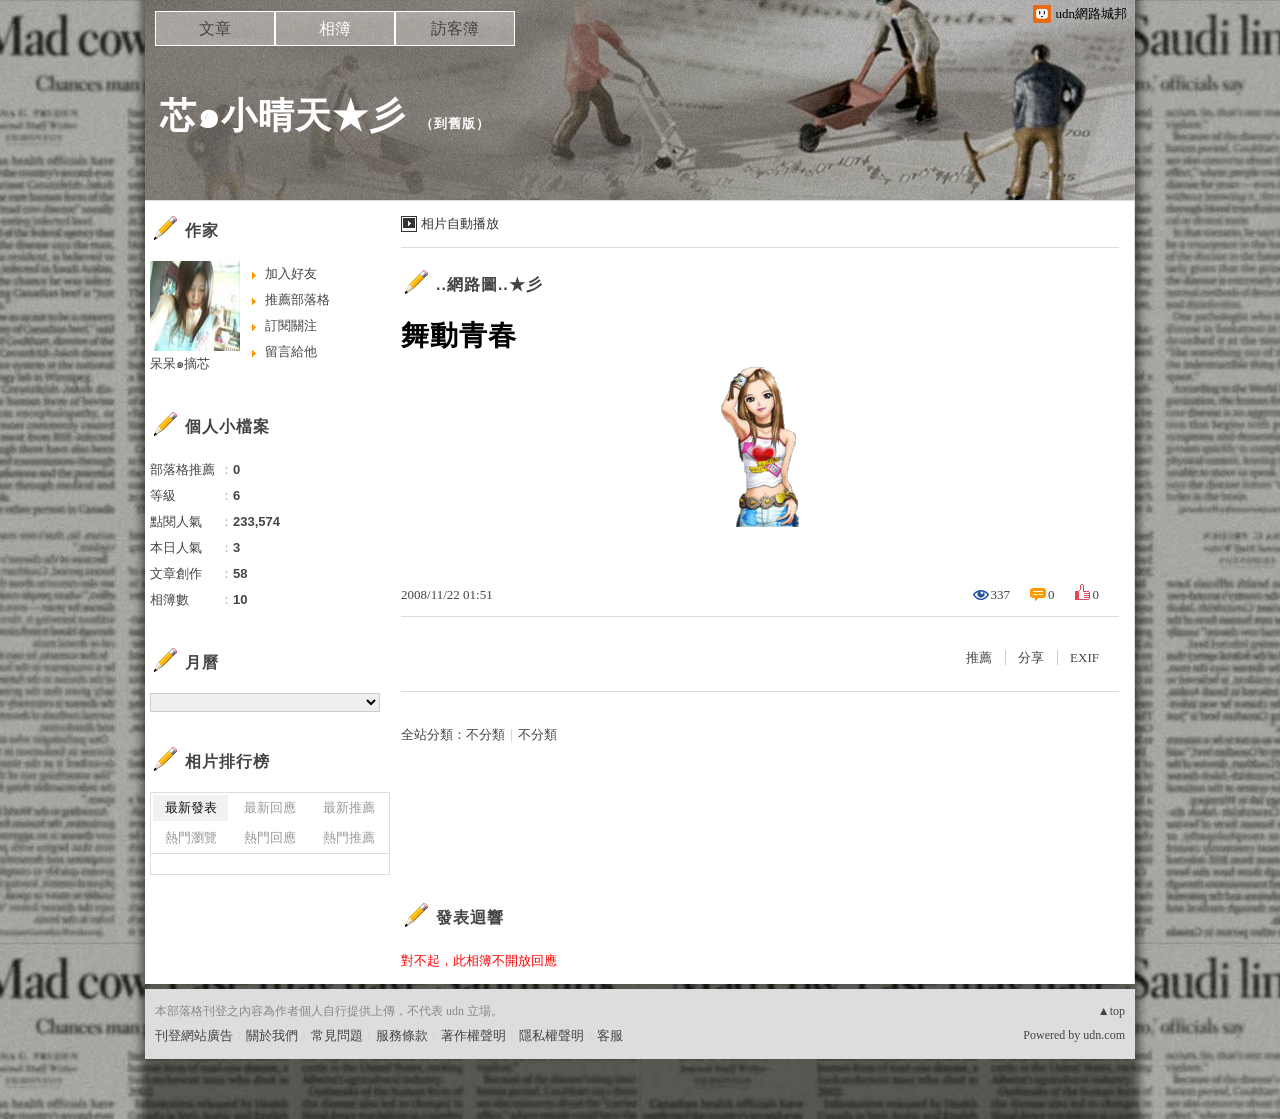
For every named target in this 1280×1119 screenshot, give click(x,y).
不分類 (485, 734)
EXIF (1084, 657)
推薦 (979, 657)
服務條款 (402, 1035)
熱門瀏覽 (191, 837)
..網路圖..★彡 (489, 284)
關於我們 (272, 1035)
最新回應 (270, 807)
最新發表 (191, 807)
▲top (1111, 1011)
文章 (215, 28)
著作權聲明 (473, 1035)
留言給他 (291, 351)
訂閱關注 (291, 325)
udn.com (1104, 1035)
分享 (1031, 657)
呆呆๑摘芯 (180, 363)
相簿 (335, 28)
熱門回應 (270, 837)
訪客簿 (455, 28)
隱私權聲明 (551, 1035)
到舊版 (455, 123)
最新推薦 (349, 807)
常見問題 (337, 1035)
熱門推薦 (349, 837)
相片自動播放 (460, 223)
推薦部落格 (297, 299)
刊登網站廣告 (194, 1035)
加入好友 (291, 273)
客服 (610, 1035)
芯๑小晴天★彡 (283, 115)
